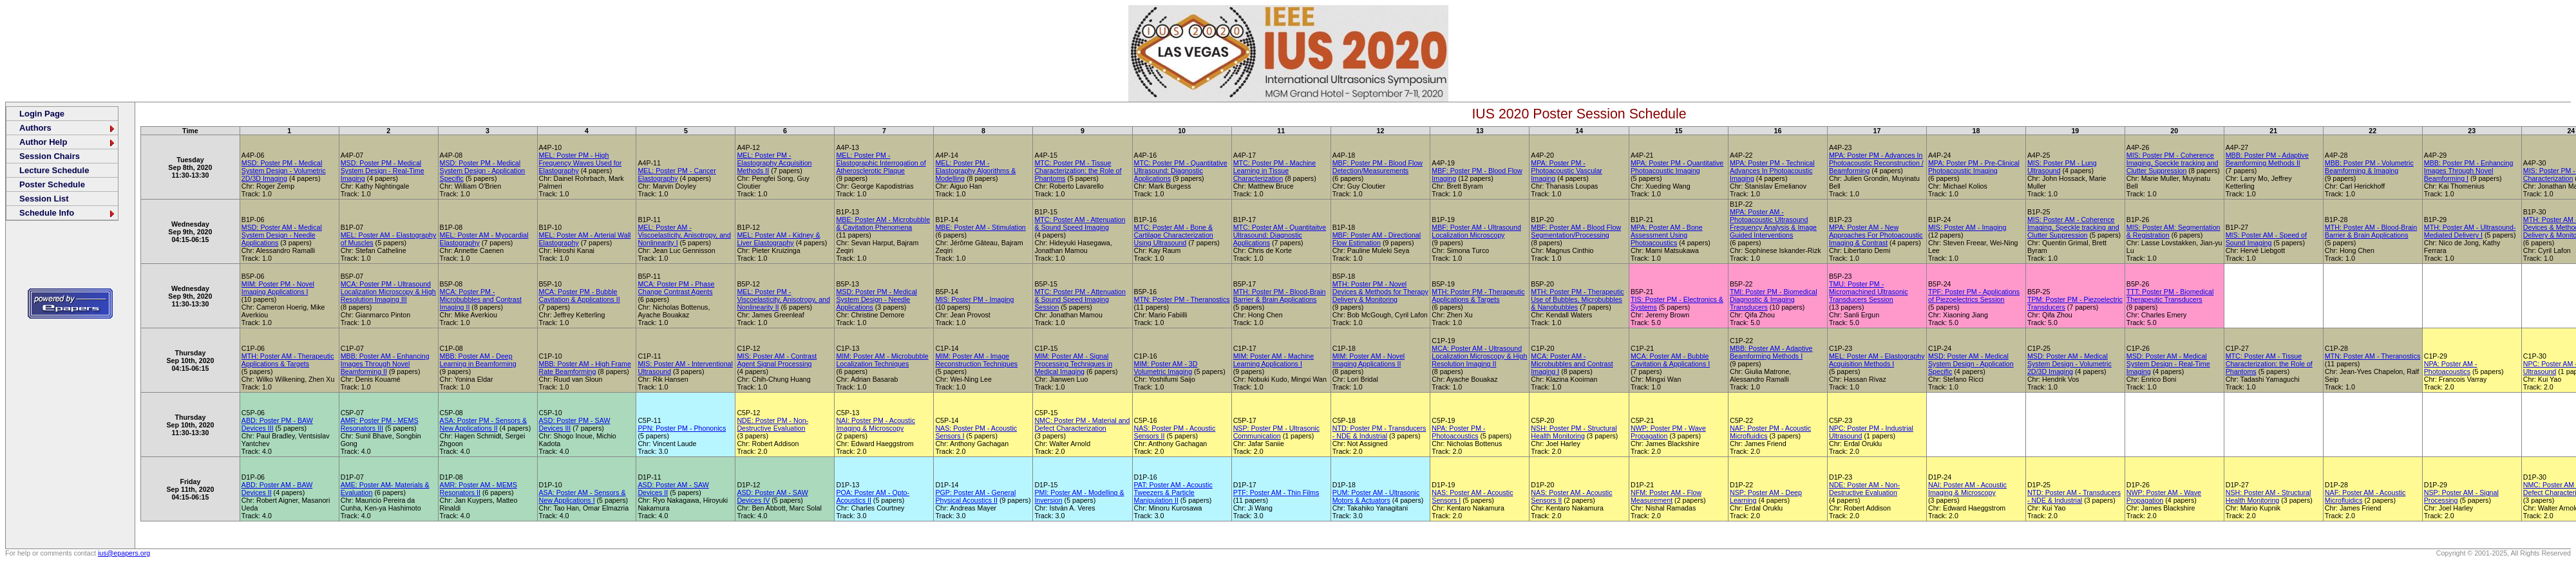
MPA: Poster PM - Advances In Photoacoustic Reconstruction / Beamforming (1876, 162)
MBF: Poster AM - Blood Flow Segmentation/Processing (1576, 231)
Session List (44, 198)
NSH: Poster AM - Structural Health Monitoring (2268, 496)
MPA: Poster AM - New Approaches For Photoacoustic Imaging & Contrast (1876, 235)
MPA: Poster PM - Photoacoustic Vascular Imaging (1566, 170)
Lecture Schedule (54, 170)
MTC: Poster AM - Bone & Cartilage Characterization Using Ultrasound (1173, 235)
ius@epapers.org (124, 553)
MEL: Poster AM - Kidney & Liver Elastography (778, 239)
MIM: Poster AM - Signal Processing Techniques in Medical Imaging (1073, 363)
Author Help (67, 142)
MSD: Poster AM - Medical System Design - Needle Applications (282, 235)
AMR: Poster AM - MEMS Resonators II (478, 488)
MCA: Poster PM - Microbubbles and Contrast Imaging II (481, 299)
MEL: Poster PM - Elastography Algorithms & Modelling (975, 170)
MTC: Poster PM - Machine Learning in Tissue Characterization (1274, 170)
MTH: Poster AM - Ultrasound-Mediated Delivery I (2470, 231)
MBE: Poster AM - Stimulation (980, 227)
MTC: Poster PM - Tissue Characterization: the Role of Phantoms (1077, 170)
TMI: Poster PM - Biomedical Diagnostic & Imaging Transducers (1773, 299)
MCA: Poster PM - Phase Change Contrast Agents (676, 287)
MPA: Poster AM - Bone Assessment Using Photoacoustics (1667, 235)
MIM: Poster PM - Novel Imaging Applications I (278, 287)
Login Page (41, 113)
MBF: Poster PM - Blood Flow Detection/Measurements (1377, 166)
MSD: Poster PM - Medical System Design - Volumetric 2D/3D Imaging (284, 170)
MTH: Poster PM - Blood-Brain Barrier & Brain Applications (1279, 295)
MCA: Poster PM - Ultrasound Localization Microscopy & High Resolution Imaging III (388, 291)
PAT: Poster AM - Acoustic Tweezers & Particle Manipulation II (1173, 492)
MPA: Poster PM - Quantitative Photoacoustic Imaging (1677, 166)
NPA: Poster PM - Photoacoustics (1458, 432)
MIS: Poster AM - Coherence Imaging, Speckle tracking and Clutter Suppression (2073, 227)
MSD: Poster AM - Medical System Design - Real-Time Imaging (2168, 363)
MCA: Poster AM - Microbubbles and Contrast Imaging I (1572, 363)
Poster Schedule (52, 184)
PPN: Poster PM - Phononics (682, 428)
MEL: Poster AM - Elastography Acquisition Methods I (1877, 360)
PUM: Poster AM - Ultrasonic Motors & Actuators (1376, 496)
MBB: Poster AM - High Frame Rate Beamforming (585, 367)
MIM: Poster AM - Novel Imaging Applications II (1368, 360)
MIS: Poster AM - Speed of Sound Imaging (2266, 239)
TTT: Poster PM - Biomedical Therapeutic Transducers (2170, 295)
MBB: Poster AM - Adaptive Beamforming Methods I (1771, 352)
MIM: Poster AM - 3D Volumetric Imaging (1166, 367)
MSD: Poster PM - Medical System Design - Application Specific (483, 170)
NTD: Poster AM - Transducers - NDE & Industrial (2074, 496)
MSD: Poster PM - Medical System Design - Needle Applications (876, 299)
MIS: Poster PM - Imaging (974, 299)
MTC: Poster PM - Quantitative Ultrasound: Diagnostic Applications (1180, 170)
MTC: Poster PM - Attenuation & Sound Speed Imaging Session (1080, 299)
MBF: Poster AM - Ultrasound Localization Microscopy (1476, 231)
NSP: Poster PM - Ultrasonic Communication (1276, 432)
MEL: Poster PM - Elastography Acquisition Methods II (774, 162)
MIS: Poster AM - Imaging (1967, 227)
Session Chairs (49, 156)
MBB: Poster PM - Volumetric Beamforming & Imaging (2369, 166)
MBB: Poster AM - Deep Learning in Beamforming (478, 360)
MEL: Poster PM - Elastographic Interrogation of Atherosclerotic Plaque (880, 162)
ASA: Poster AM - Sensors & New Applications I (582, 496)
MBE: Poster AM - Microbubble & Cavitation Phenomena (883, 223)
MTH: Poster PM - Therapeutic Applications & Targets (1478, 295)
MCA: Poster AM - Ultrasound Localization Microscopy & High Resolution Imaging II (1479, 356)
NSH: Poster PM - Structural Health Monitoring (1573, 432)
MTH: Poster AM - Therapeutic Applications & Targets (288, 360)
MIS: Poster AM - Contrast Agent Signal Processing (777, 360)
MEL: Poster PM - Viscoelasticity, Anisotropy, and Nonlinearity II (783, 299)
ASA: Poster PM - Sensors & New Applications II (483, 424)
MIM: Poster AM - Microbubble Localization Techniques (882, 360)
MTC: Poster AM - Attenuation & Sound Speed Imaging (1079, 223)
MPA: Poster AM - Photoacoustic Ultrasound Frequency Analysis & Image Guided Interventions (1773, 223)
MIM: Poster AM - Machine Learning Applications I (1273, 360)
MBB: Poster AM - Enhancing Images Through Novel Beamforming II (385, 363)
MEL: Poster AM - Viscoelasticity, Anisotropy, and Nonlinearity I (684, 235)
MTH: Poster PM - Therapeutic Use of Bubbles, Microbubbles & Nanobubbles (1577, 299)
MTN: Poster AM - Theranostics (2372, 356)
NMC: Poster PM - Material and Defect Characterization (1082, 424)
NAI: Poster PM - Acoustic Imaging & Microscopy (875, 424)
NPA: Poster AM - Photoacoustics (2450, 367)
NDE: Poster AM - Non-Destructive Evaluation (1864, 488)
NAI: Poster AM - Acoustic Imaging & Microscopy (1967, 488)
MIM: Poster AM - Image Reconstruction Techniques (976, 360)
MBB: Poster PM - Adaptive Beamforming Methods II (2267, 159)
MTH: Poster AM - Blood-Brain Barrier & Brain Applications (2371, 231)
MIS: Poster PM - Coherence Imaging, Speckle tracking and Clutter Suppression (2172, 162)
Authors (67, 128)
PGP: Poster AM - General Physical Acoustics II (975, 496)
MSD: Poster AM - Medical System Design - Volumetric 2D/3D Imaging (2069, 363)
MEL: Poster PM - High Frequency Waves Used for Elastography (580, 162)
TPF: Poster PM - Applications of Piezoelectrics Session (1974, 295)
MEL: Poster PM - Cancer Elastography (676, 174)
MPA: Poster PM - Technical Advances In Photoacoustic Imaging (1772, 170)
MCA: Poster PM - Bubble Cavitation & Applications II (579, 295)
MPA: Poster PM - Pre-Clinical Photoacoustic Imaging (1974, 166)
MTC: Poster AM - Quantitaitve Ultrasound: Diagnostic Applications (1280, 235)
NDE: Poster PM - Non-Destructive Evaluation (772, 424)
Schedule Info (67, 213)
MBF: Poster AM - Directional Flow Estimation (1376, 239)
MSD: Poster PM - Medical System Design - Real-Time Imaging (382, 170)
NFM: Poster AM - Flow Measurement (1666, 496)
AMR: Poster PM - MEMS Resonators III (380, 424)
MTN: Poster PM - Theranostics (1182, 299)
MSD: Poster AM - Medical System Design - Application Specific (1971, 363)
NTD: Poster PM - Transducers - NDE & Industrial (1379, 432)
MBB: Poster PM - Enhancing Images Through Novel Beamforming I (2469, 170)
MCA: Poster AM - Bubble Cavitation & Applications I (1670, 360)
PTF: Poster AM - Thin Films (1276, 492)
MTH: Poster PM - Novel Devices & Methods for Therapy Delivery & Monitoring (1380, 291)
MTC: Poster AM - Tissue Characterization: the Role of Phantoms (2269, 363)
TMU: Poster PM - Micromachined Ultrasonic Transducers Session (1868, 291)
